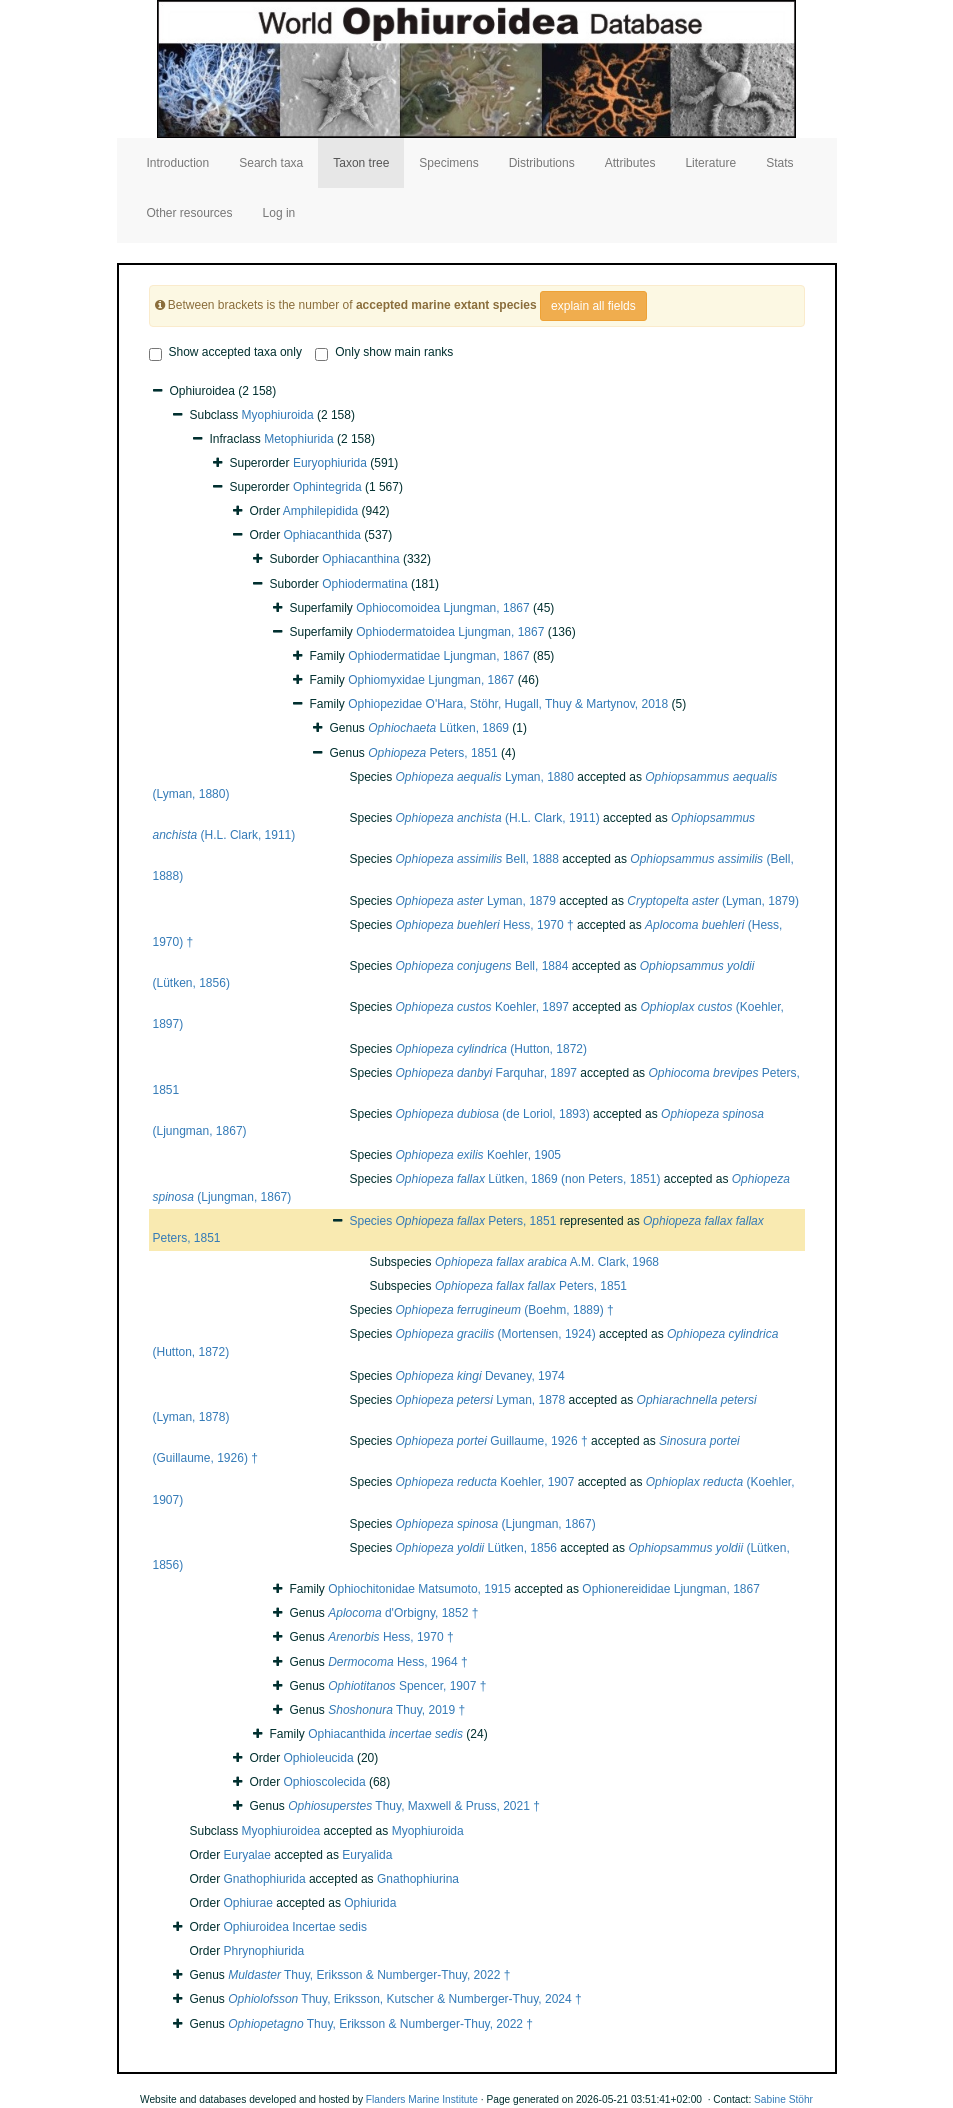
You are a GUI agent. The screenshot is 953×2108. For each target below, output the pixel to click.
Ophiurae (248, 1903)
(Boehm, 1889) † (505, 1310)
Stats (779, 163)
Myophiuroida (278, 415)
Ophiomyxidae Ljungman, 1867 (431, 680)
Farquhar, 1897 (486, 1073)
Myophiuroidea (281, 1831)
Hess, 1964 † (397, 1662)
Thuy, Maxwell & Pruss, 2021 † (414, 1806)
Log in (279, 213)
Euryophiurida (330, 463)
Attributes (630, 163)
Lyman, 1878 (481, 1400)
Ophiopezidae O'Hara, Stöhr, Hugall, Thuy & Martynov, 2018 (508, 704)
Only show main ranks (384, 353)
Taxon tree (361, 163)
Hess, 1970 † (485, 925)
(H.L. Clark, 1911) (498, 818)
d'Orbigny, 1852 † (403, 1613)
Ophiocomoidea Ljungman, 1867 (442, 608)
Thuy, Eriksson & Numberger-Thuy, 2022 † (369, 1975)
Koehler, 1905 (478, 1155)
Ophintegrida (327, 487)
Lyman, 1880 (485, 777)
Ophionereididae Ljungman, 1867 (670, 1589)
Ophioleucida (319, 1758)
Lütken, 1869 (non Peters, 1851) (528, 1179)
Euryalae (247, 1855)
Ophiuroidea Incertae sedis (295, 1927)
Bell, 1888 (477, 859)
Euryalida (367, 1855)
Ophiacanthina (360, 559)
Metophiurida (298, 439)
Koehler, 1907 (485, 1482)
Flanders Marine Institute (422, 2099)
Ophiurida (370, 1903)
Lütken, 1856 (476, 1548)
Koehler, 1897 (482, 1007)
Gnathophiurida (265, 1879)
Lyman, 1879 (476, 901)
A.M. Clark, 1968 (547, 1262)
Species (373, 1221)
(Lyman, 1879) (713, 901)
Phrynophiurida (264, 1951)
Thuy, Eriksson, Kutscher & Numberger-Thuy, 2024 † (405, 1999)
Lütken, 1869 (438, 728)
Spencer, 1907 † (407, 1686)
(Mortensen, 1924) (496, 1334)
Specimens (448, 163)
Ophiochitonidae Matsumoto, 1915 (419, 1589)
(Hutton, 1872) (491, 1049)
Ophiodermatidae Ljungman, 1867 (438, 656)
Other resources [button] (190, 213)
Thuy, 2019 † (396, 1710)
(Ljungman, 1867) (496, 1524)
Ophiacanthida (322, 535)
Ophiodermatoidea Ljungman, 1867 (450, 632)
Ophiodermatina (364, 584)
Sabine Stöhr (783, 2099)
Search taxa (271, 163)
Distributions (542, 163)
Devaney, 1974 (480, 1376)
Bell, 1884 (482, 966)
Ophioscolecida (325, 1782)
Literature (710, 163)
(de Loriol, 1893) (493, 1114)
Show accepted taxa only (225, 353)
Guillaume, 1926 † (492, 1441)
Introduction (178, 163)
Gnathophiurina (418, 1879)
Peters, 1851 (432, 753)
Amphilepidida (320, 511)
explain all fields (593, 306)
